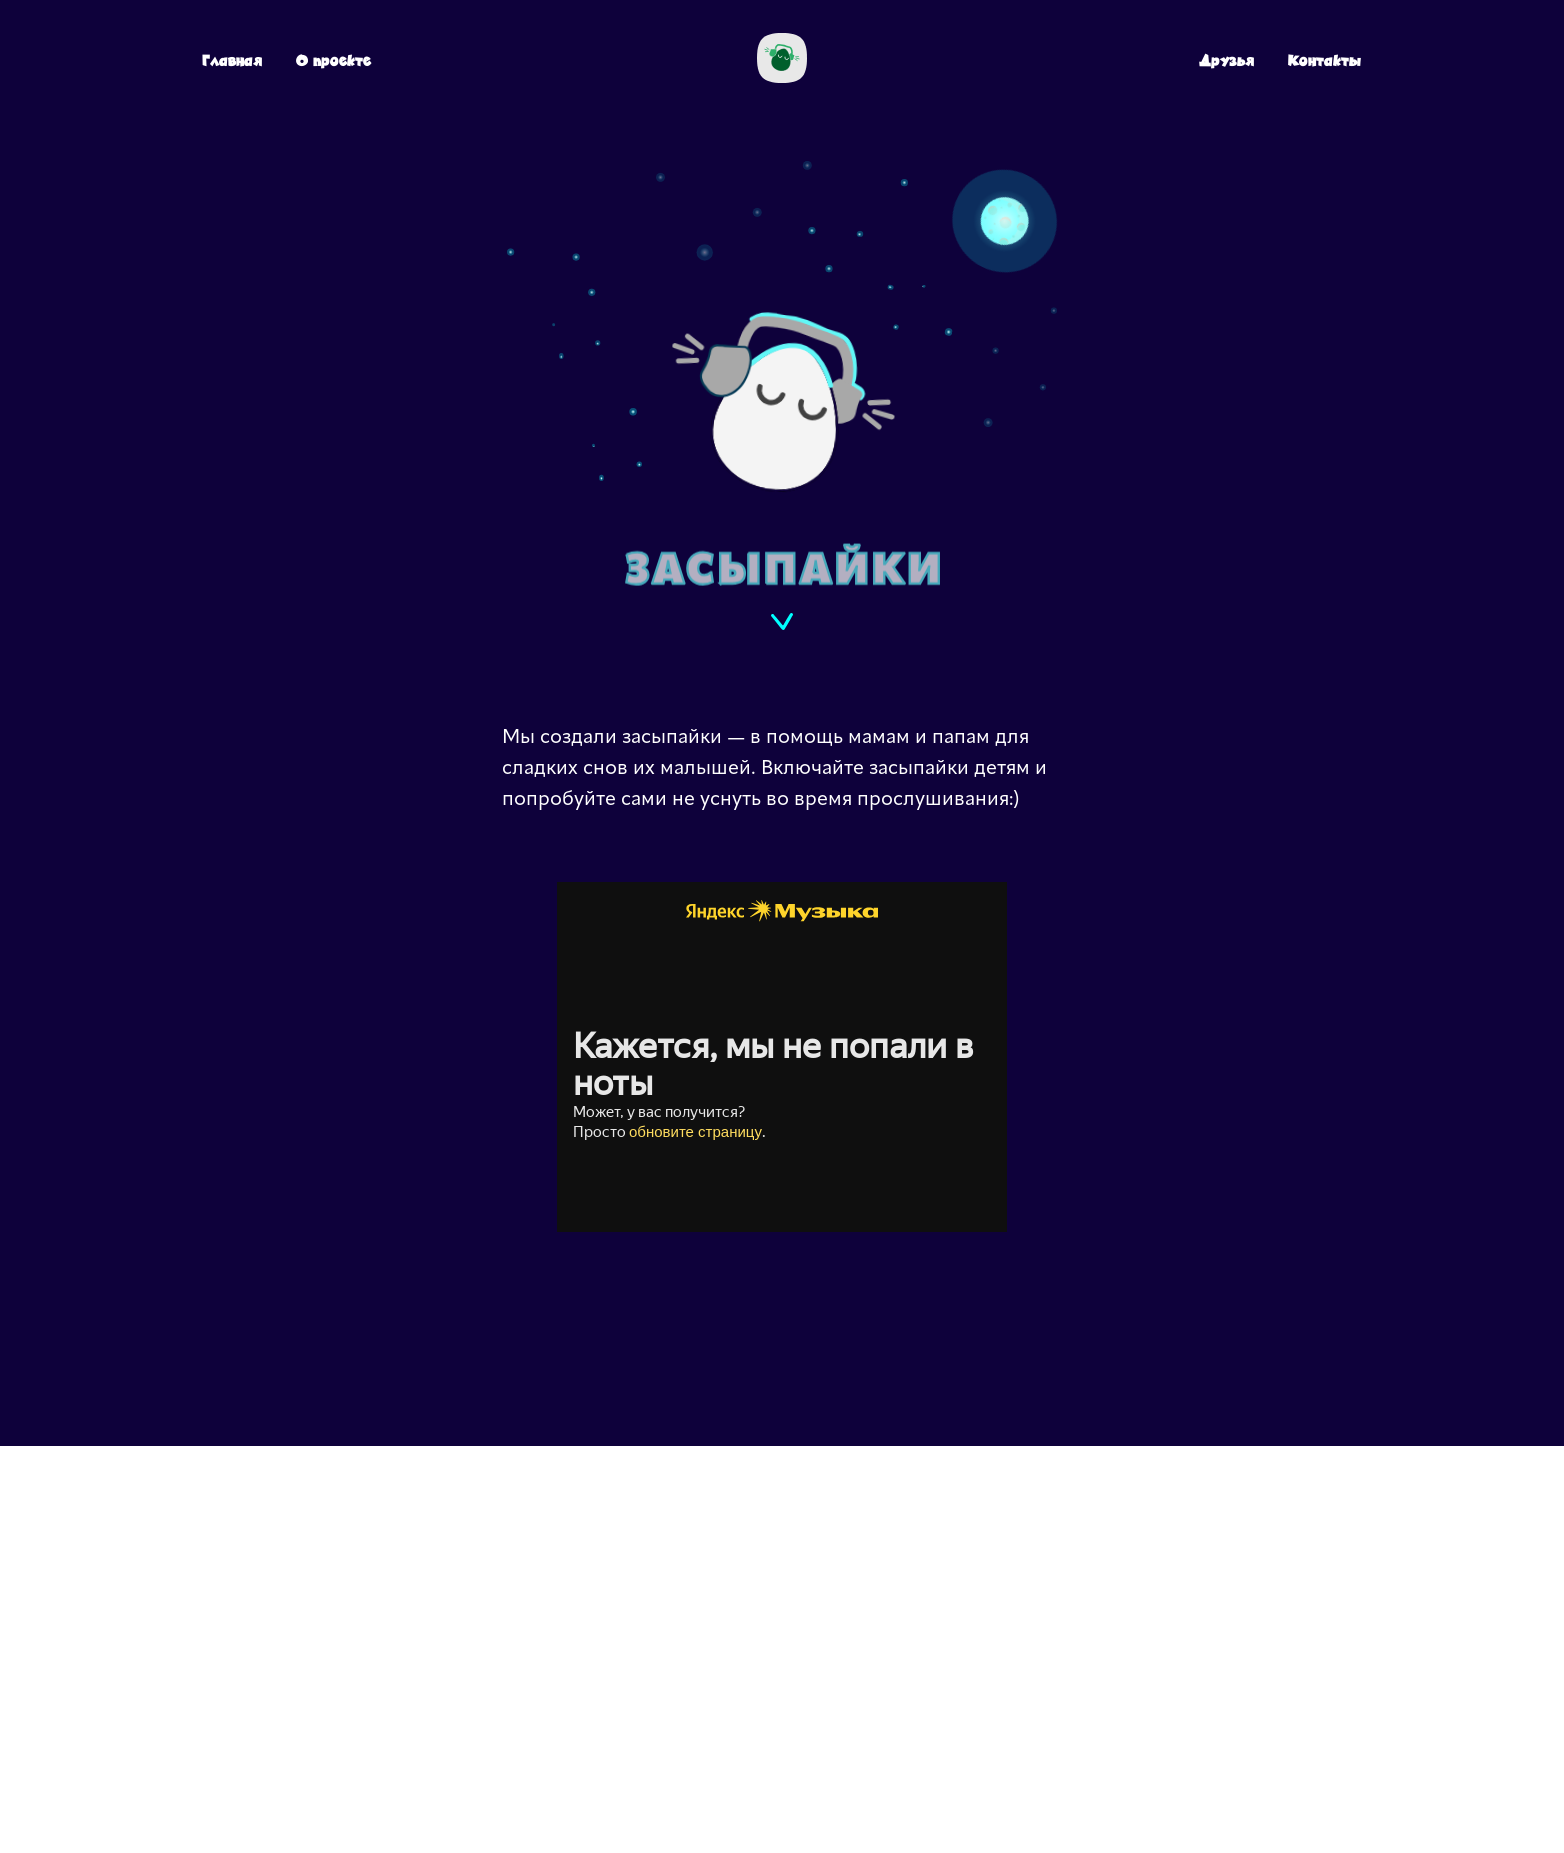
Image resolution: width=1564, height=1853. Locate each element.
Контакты (1325, 60)
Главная (232, 60)
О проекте (333, 60)
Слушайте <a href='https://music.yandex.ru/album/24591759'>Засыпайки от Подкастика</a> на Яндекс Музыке (782, 1057)
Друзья (1226, 60)
